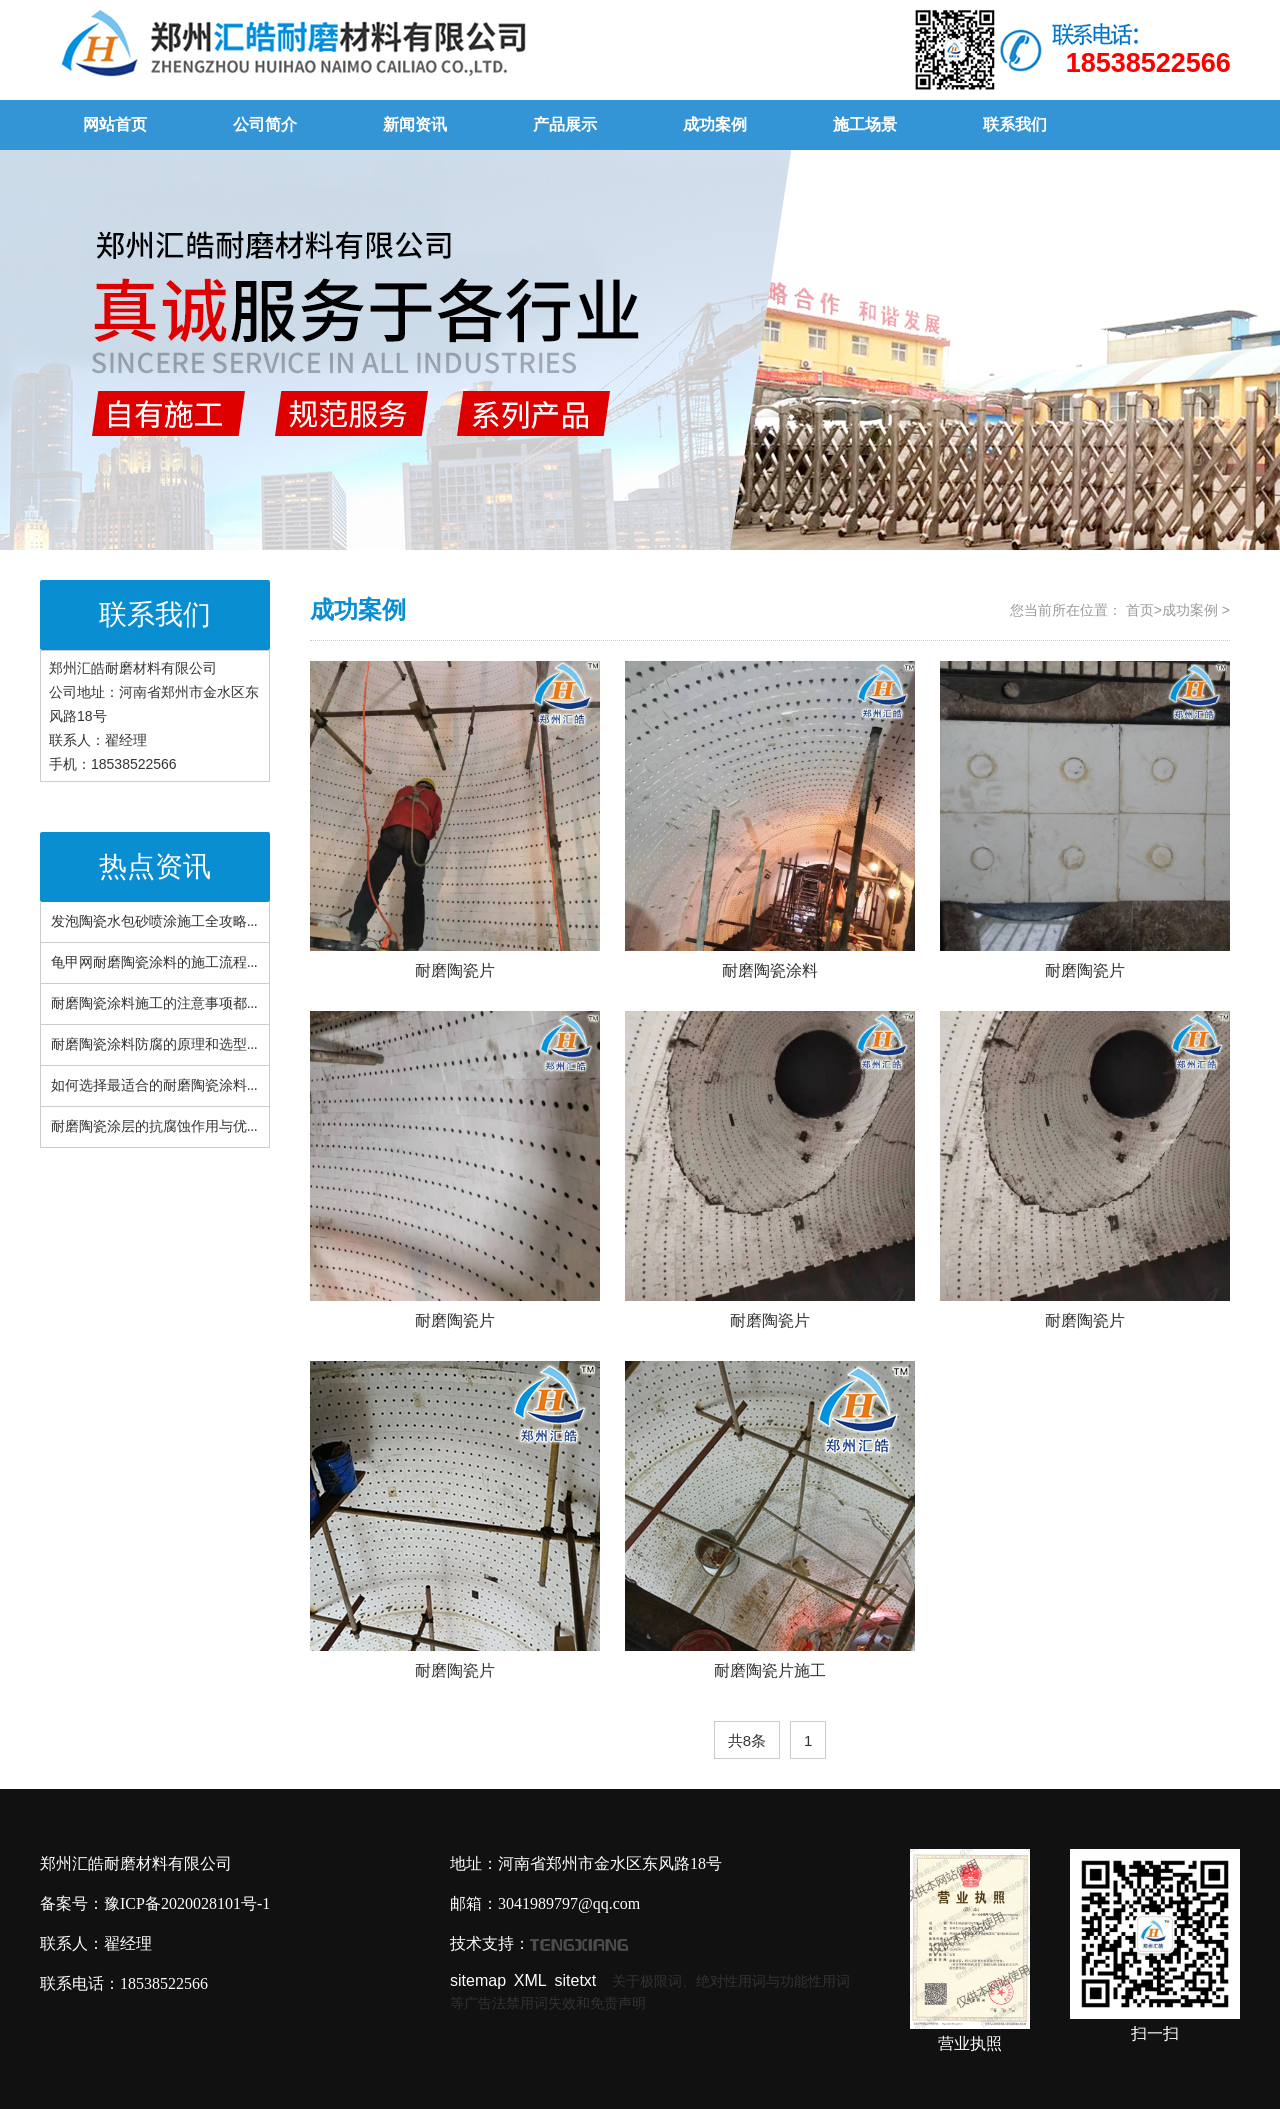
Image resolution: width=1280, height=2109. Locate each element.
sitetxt (576, 1980)
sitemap (478, 1980)
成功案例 (715, 124)
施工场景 (865, 124)
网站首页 (115, 124)
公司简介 (265, 124)
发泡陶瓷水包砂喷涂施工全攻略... (154, 921)
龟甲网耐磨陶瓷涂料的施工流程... (154, 962)
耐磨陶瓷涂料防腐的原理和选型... (154, 1044)
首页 (1140, 610)
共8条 (747, 1740)
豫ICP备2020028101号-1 (187, 1903)
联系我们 (1015, 124)
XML (530, 1980)
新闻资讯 (415, 124)
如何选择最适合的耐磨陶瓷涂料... (154, 1085)
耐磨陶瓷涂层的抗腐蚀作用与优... (154, 1126)
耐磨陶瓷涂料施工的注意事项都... (154, 1003)
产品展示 (565, 124)
